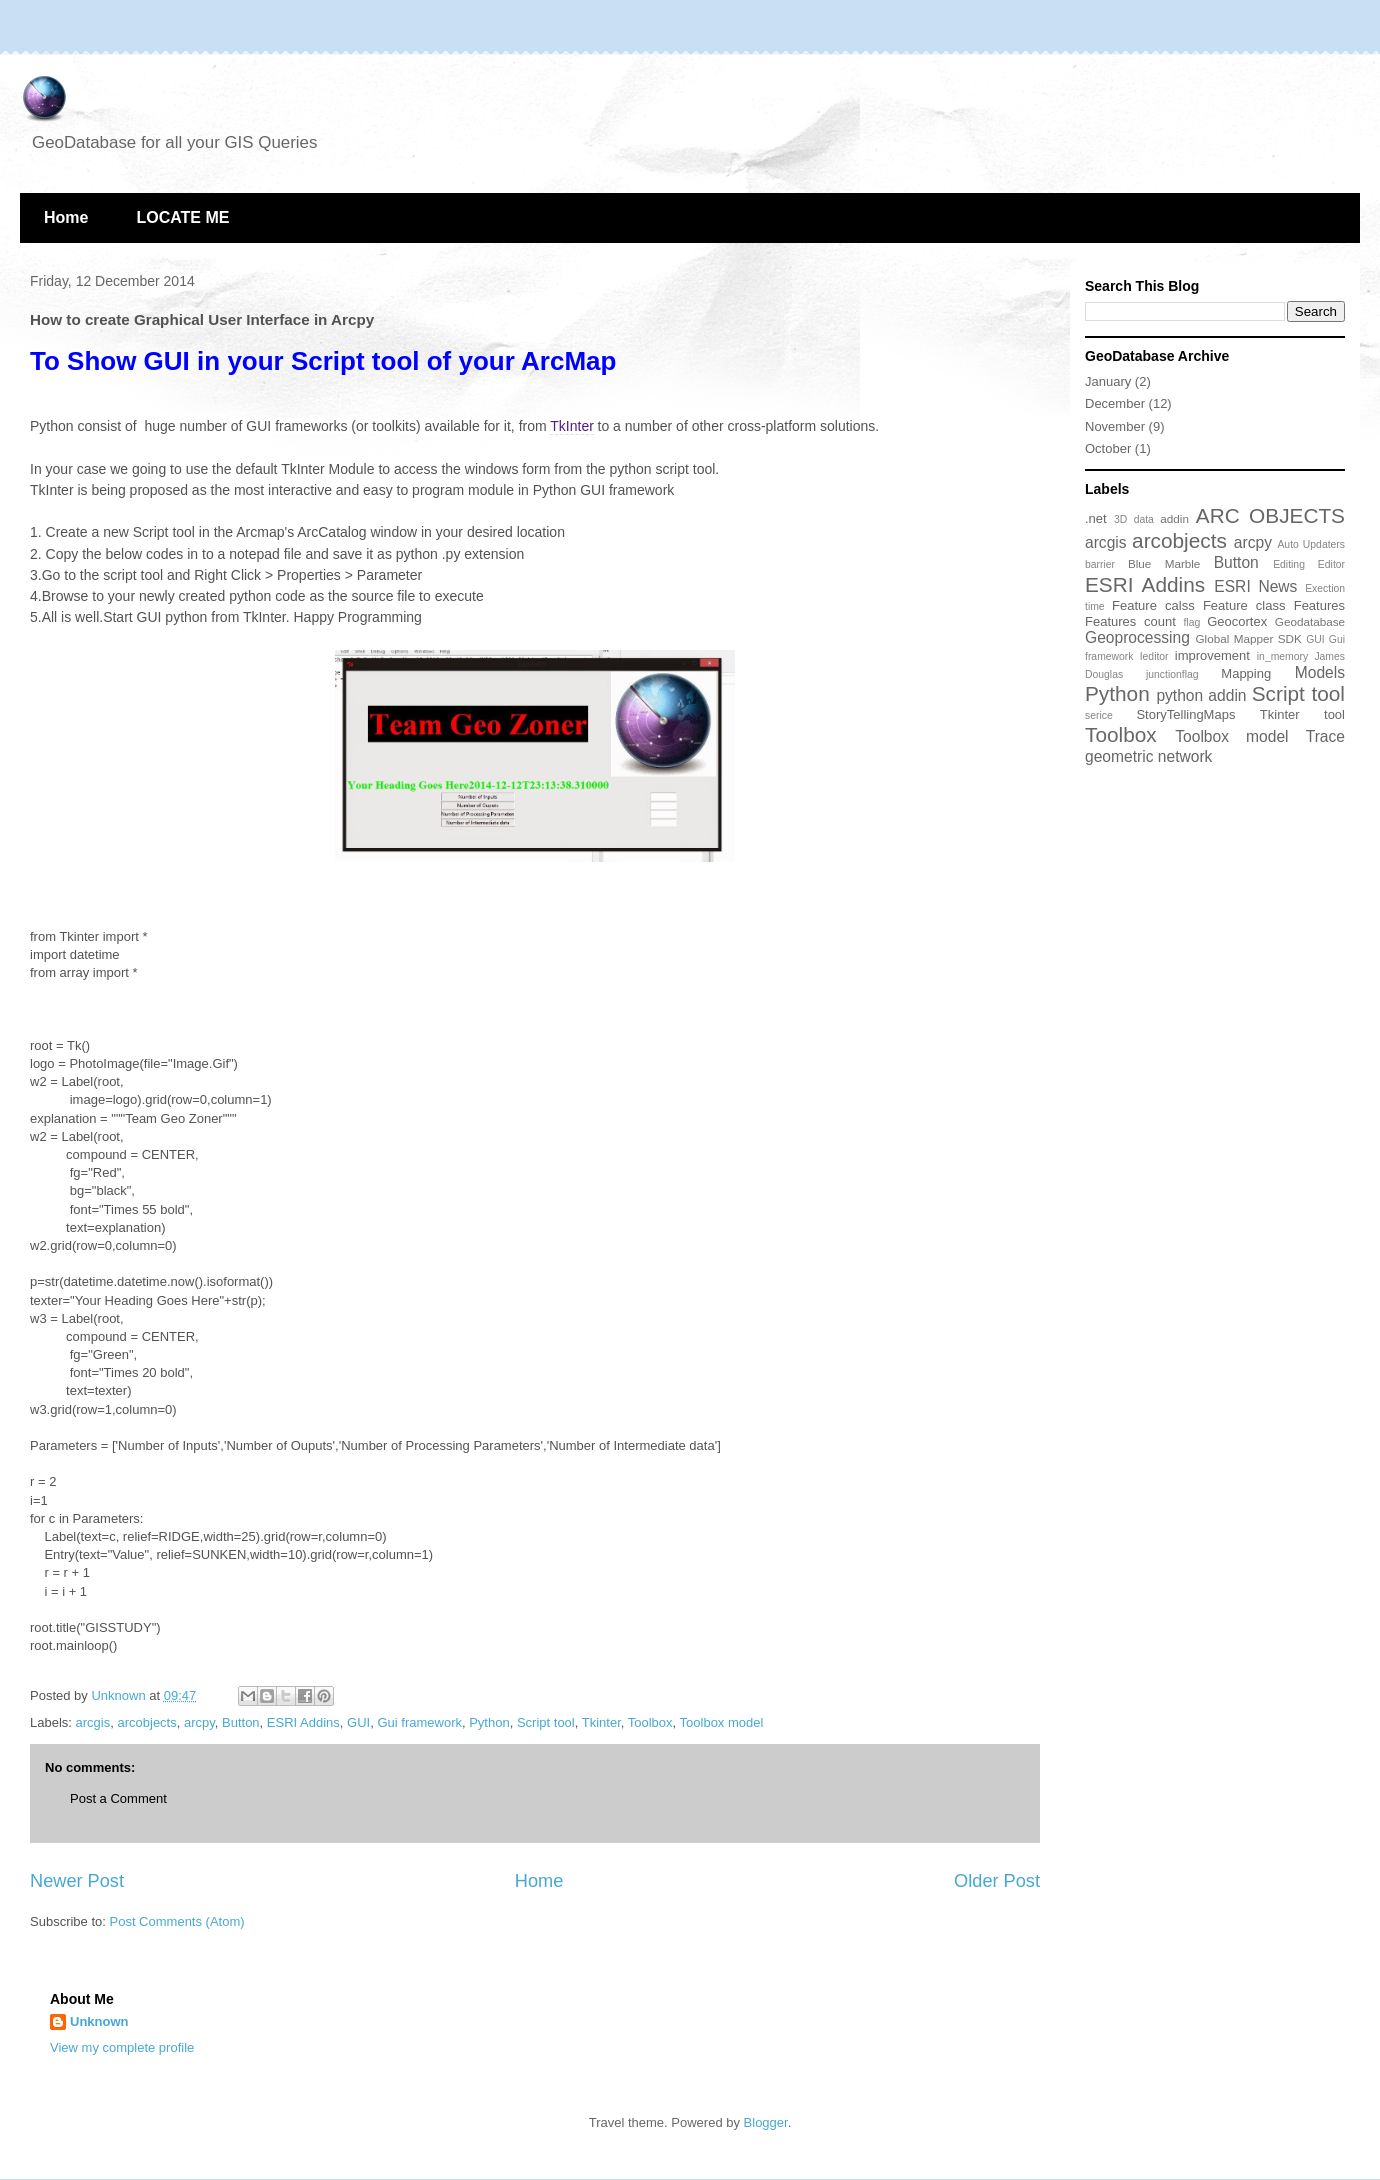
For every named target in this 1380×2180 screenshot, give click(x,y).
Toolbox (650, 1722)
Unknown (99, 2021)
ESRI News (1255, 586)
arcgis (93, 1722)
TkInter (572, 426)
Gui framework (419, 1722)
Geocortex (1237, 621)
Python (489, 1722)
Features (1319, 605)
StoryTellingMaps (1185, 714)
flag (1191, 622)
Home (66, 217)
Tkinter (601, 1722)
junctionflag (1172, 674)
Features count (1130, 621)
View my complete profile (122, 2047)
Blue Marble (1164, 563)
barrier (1100, 564)
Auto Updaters (1311, 544)
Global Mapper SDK (1248, 638)
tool (1334, 714)
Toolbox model (722, 1722)
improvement (1212, 655)
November (1115, 426)
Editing (1289, 564)
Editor (1331, 564)
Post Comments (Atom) (177, 1921)
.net (1096, 518)
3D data (1134, 519)
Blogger (766, 2122)
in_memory (1282, 656)
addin (1174, 518)
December (1115, 403)
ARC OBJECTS (1270, 515)
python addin (1201, 695)
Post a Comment (118, 1798)
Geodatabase (1310, 621)
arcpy (199, 1722)
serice (1099, 715)
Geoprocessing (1137, 637)
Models (1320, 672)
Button (241, 1722)
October (1108, 448)
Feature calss (1153, 605)
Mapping (1246, 673)
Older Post (997, 1881)
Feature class (1244, 605)
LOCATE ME (182, 217)
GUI (358, 1722)
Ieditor (1154, 656)
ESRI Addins (303, 1722)
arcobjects (146, 1722)
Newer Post (77, 1881)
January (1108, 381)
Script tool (546, 1722)
